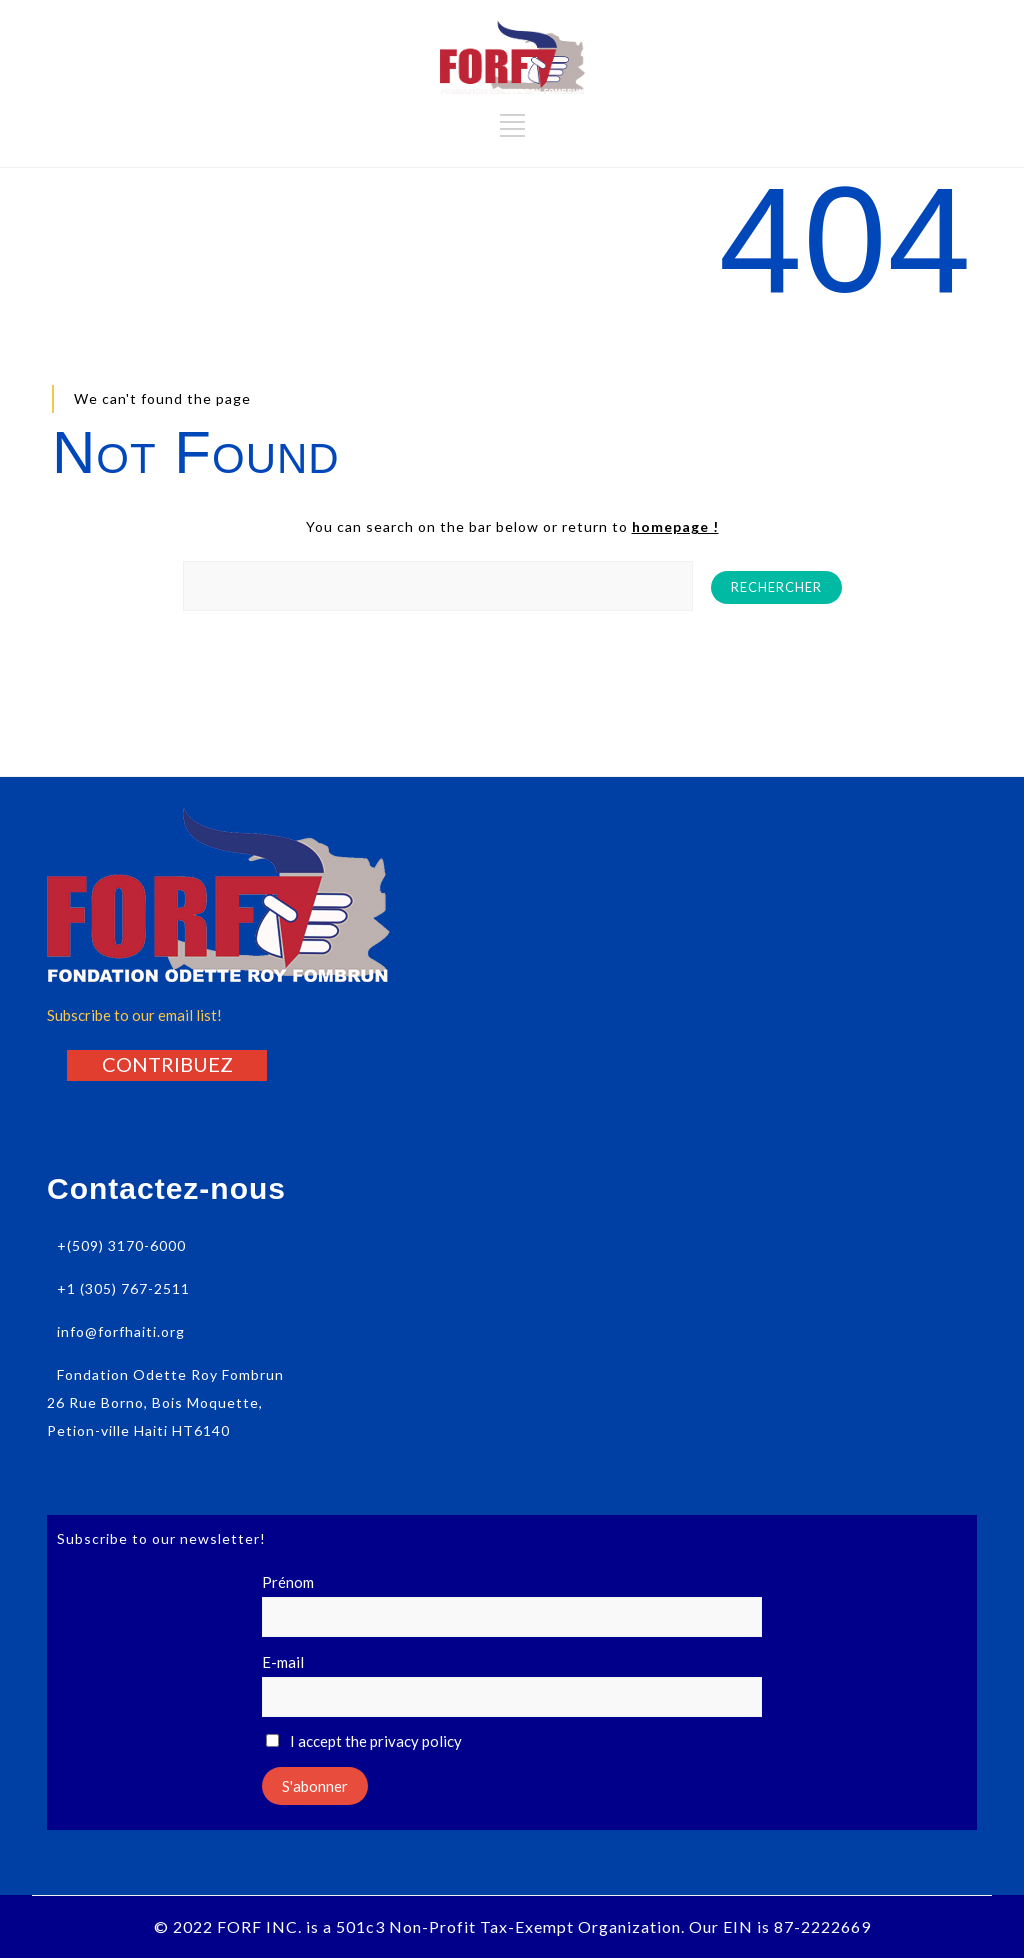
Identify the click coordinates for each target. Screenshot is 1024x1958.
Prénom (288, 1582)
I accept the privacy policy (364, 1741)
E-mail (283, 1662)
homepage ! (675, 526)
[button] (167, 1064)
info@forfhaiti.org (121, 1331)
